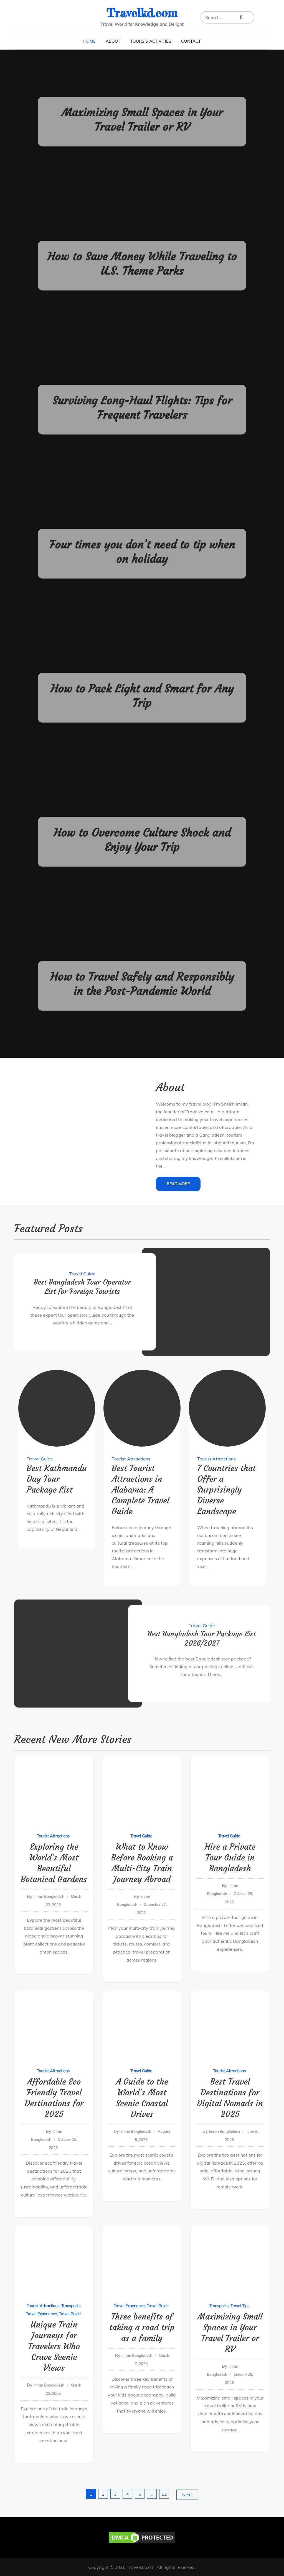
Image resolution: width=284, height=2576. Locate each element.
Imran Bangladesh (49, 1896)
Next (187, 2494)
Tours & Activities (150, 41)
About (113, 41)
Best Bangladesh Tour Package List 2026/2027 (202, 1638)
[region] (72, 2536)
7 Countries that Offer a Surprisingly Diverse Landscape (226, 1489)
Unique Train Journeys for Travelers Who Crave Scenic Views (54, 2346)
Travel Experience (41, 2313)
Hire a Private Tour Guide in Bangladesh (230, 1857)
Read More (178, 1183)
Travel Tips (239, 2305)
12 (164, 2494)
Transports (70, 2305)
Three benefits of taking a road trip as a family (142, 2327)
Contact (191, 41)
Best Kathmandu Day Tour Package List (57, 1479)
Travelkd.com (141, 13)
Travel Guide (82, 1274)
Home (89, 41)
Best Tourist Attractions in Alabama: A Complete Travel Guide (140, 1489)
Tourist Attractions (131, 1459)
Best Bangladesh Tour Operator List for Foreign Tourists (82, 1287)
